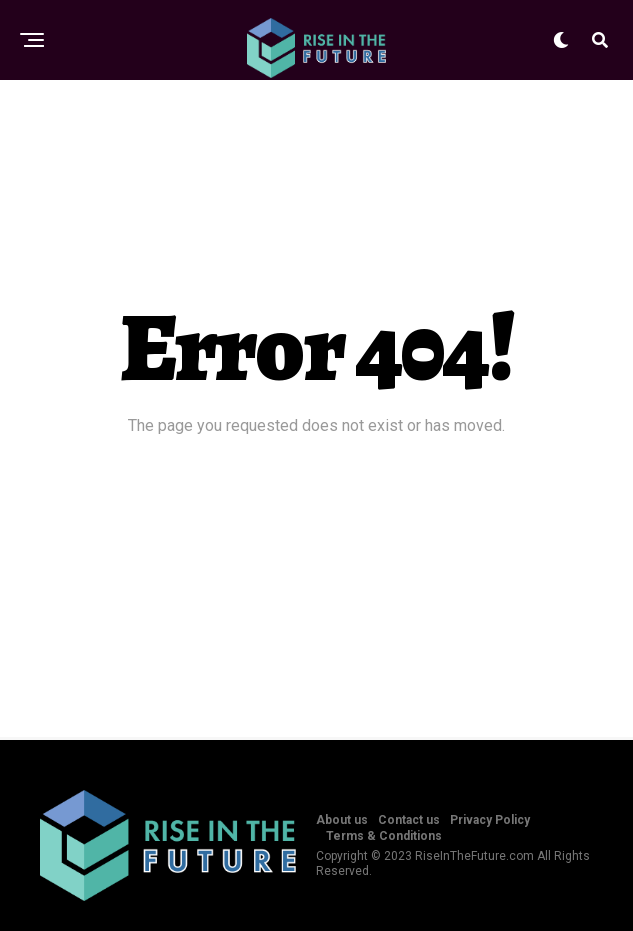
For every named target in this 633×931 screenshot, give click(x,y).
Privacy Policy (490, 820)
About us (342, 820)
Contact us (409, 820)
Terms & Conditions (384, 836)
